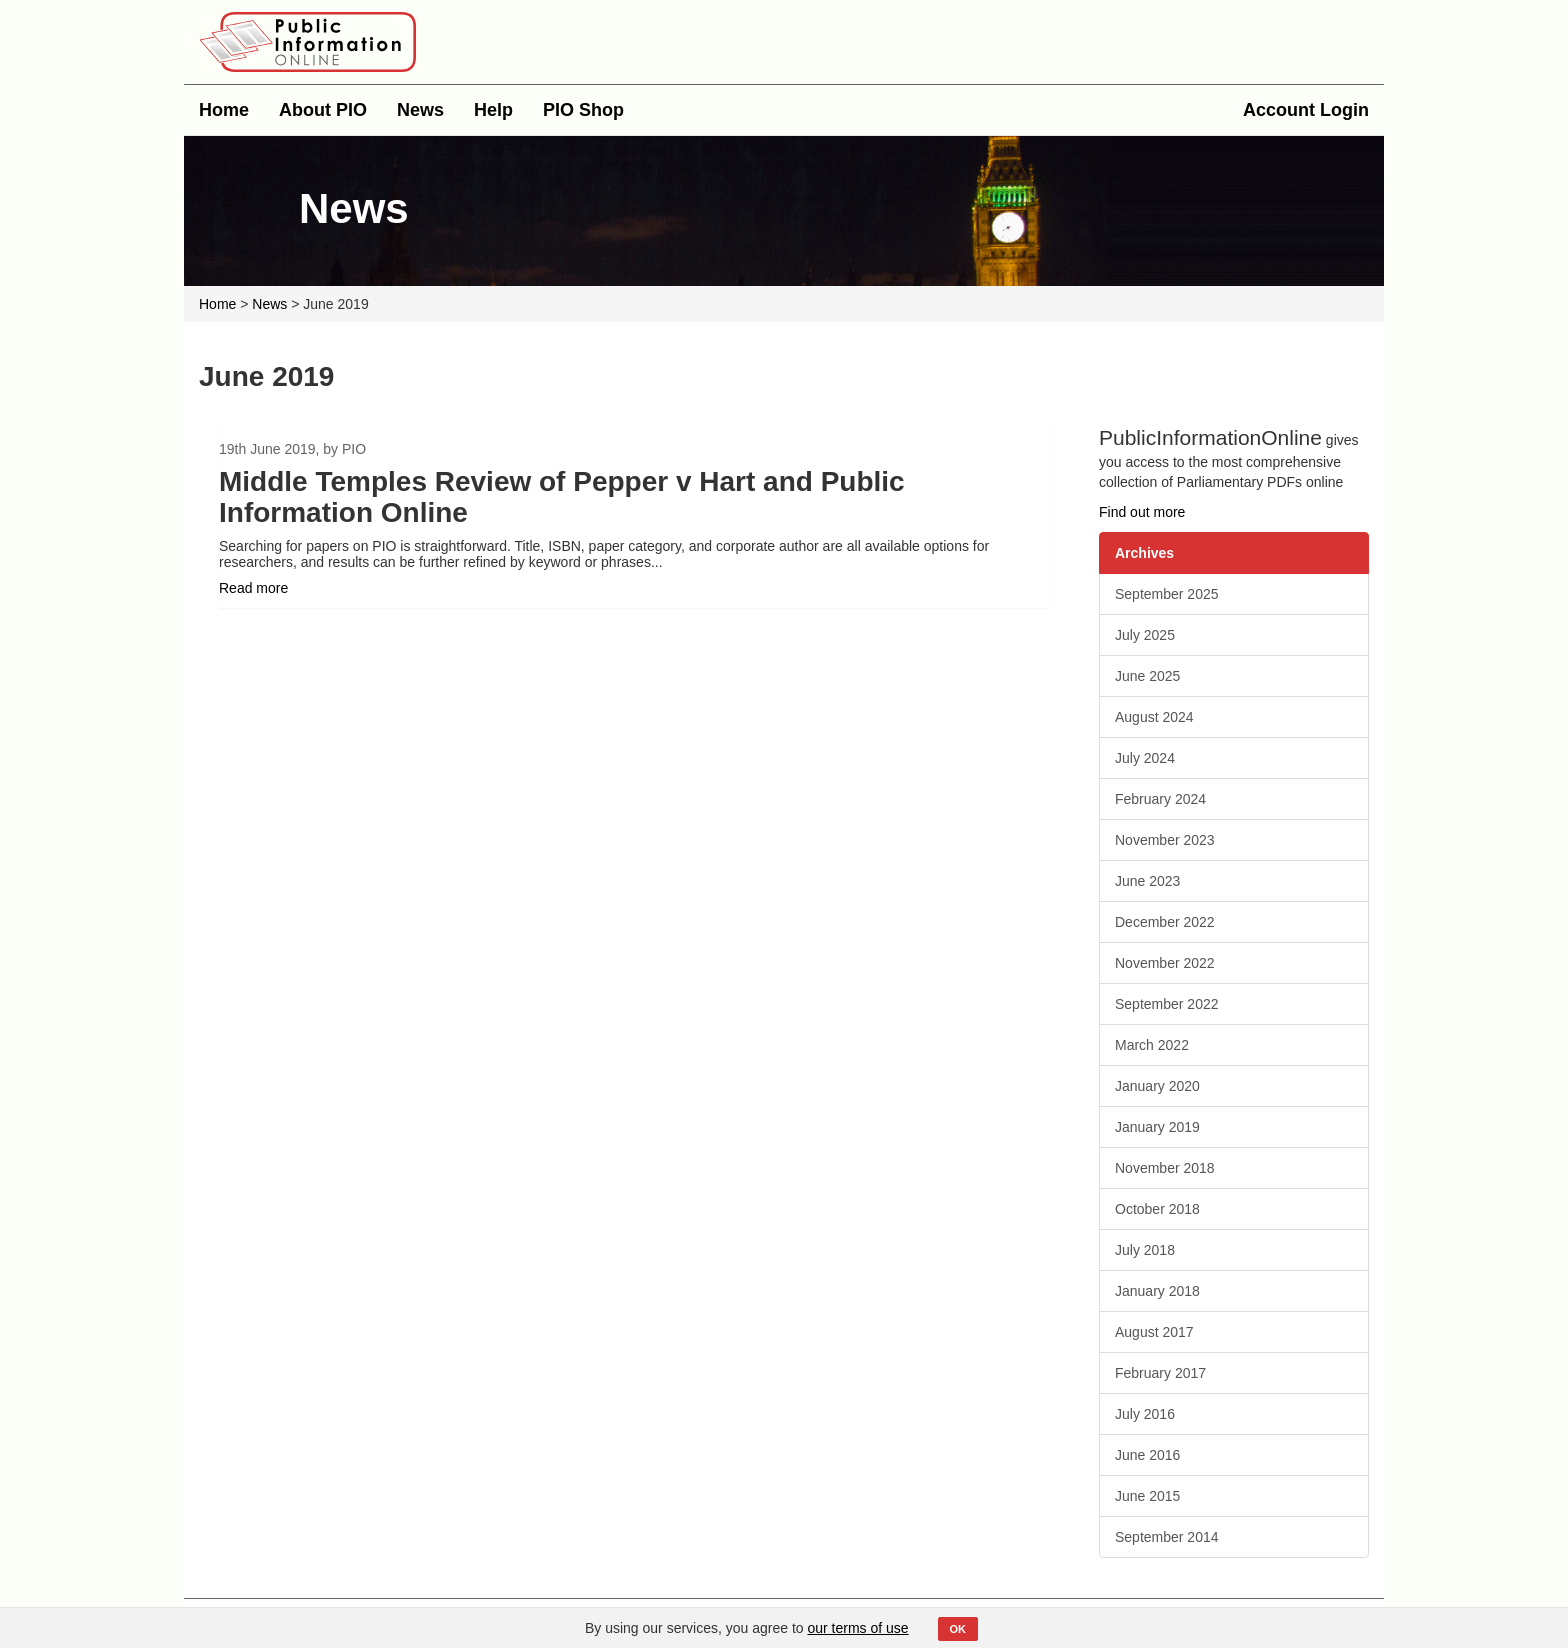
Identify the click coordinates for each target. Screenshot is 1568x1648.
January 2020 (1157, 1086)
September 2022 (1167, 1004)
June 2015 (1147, 1496)
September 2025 (1167, 594)
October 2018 (1157, 1209)
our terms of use (858, 1628)
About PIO (323, 110)
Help (493, 110)
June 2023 (1147, 881)
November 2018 (1165, 1168)
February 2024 (1160, 799)
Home (224, 110)
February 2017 (1160, 1373)
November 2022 (1165, 963)
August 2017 (1154, 1332)
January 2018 (1157, 1291)
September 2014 (1167, 1537)
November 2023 (1165, 840)
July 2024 (1145, 758)
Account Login (1306, 110)
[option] (634, 516)
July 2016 (1145, 1414)
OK (958, 1629)
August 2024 (1154, 717)
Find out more (1142, 512)
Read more (253, 588)
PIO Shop (583, 110)
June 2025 (1147, 676)
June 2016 (1147, 1455)
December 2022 (1165, 922)
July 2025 (1145, 635)
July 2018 (1145, 1250)
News (420, 110)
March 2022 (1152, 1045)
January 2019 (1157, 1127)
